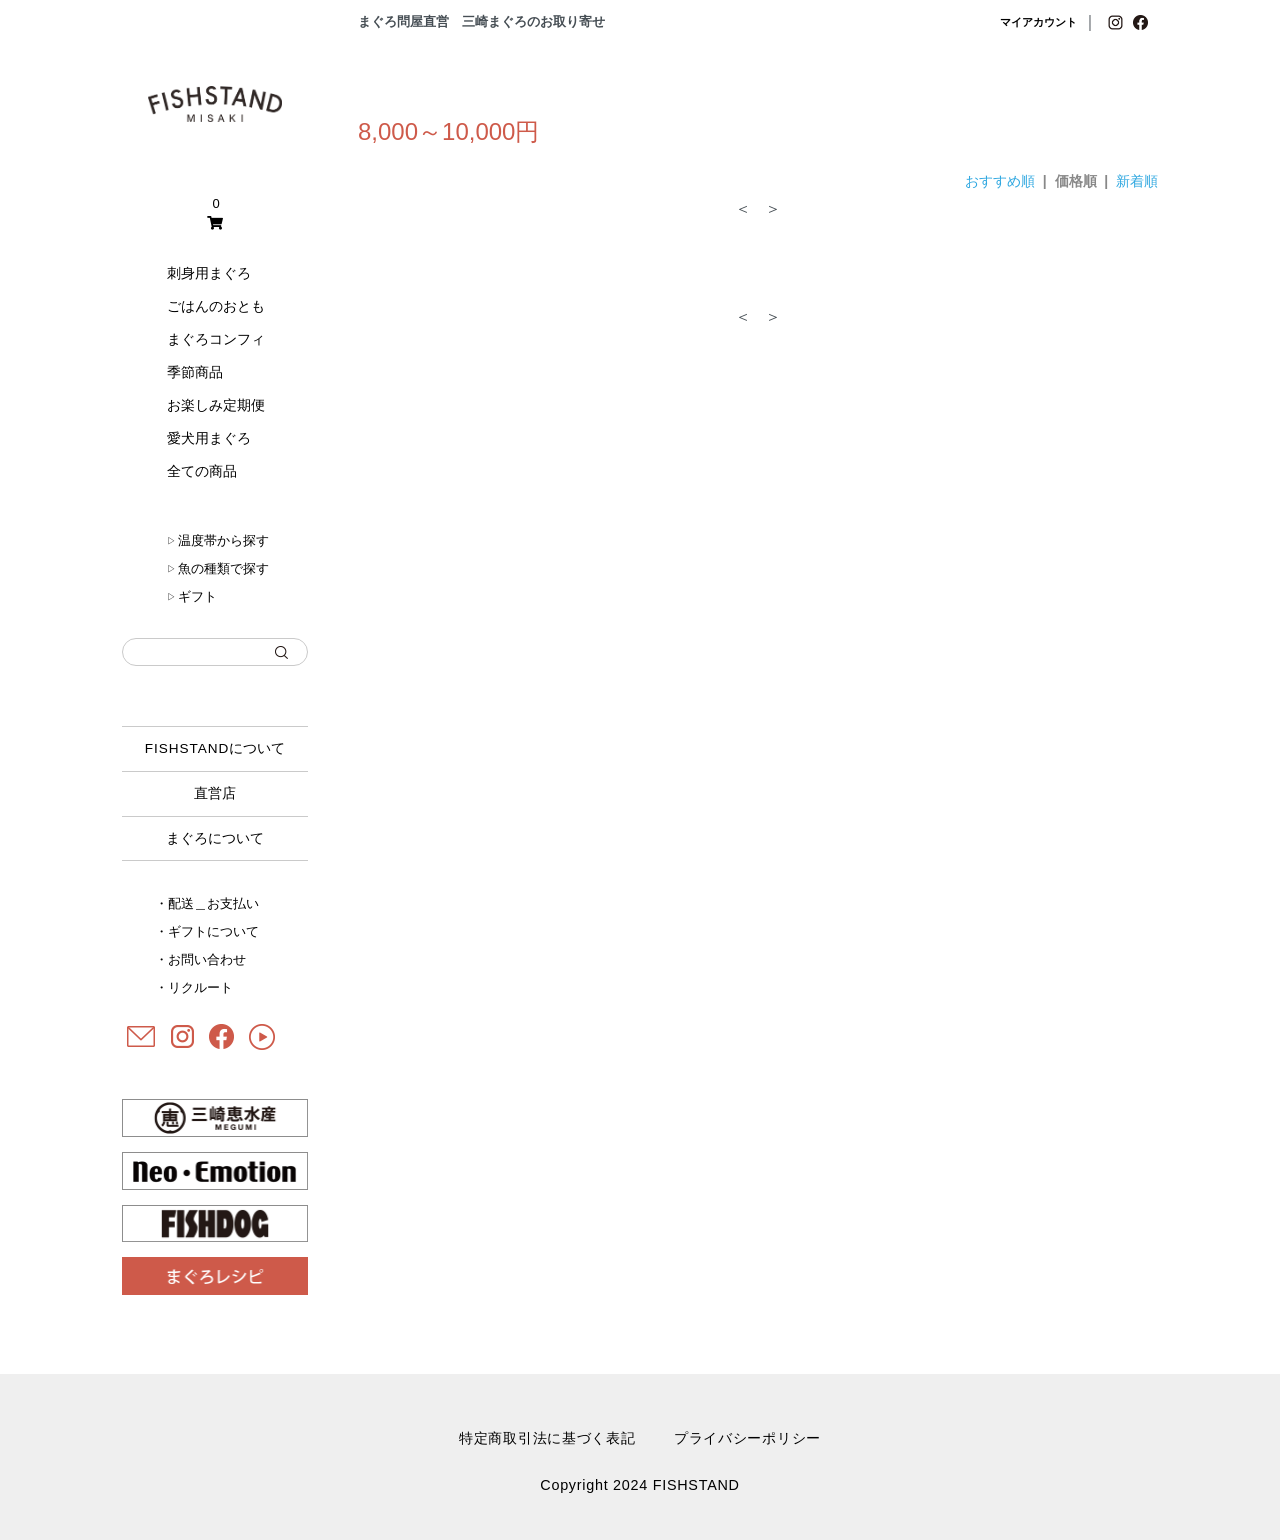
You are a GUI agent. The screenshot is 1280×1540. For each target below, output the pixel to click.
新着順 (1137, 181)
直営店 (215, 793)
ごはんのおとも (216, 306)
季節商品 (195, 372)
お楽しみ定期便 (216, 405)
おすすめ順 (1000, 181)
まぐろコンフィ (216, 339)
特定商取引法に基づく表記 (547, 1438)
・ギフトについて (207, 931)
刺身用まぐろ (209, 273)
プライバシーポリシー (747, 1438)
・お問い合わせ (200, 959)
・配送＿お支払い (207, 903)
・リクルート (194, 987)
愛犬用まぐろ (209, 438)
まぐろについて (215, 838)
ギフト (192, 596)
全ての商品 (202, 471)
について (215, 748)
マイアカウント (1038, 22)
